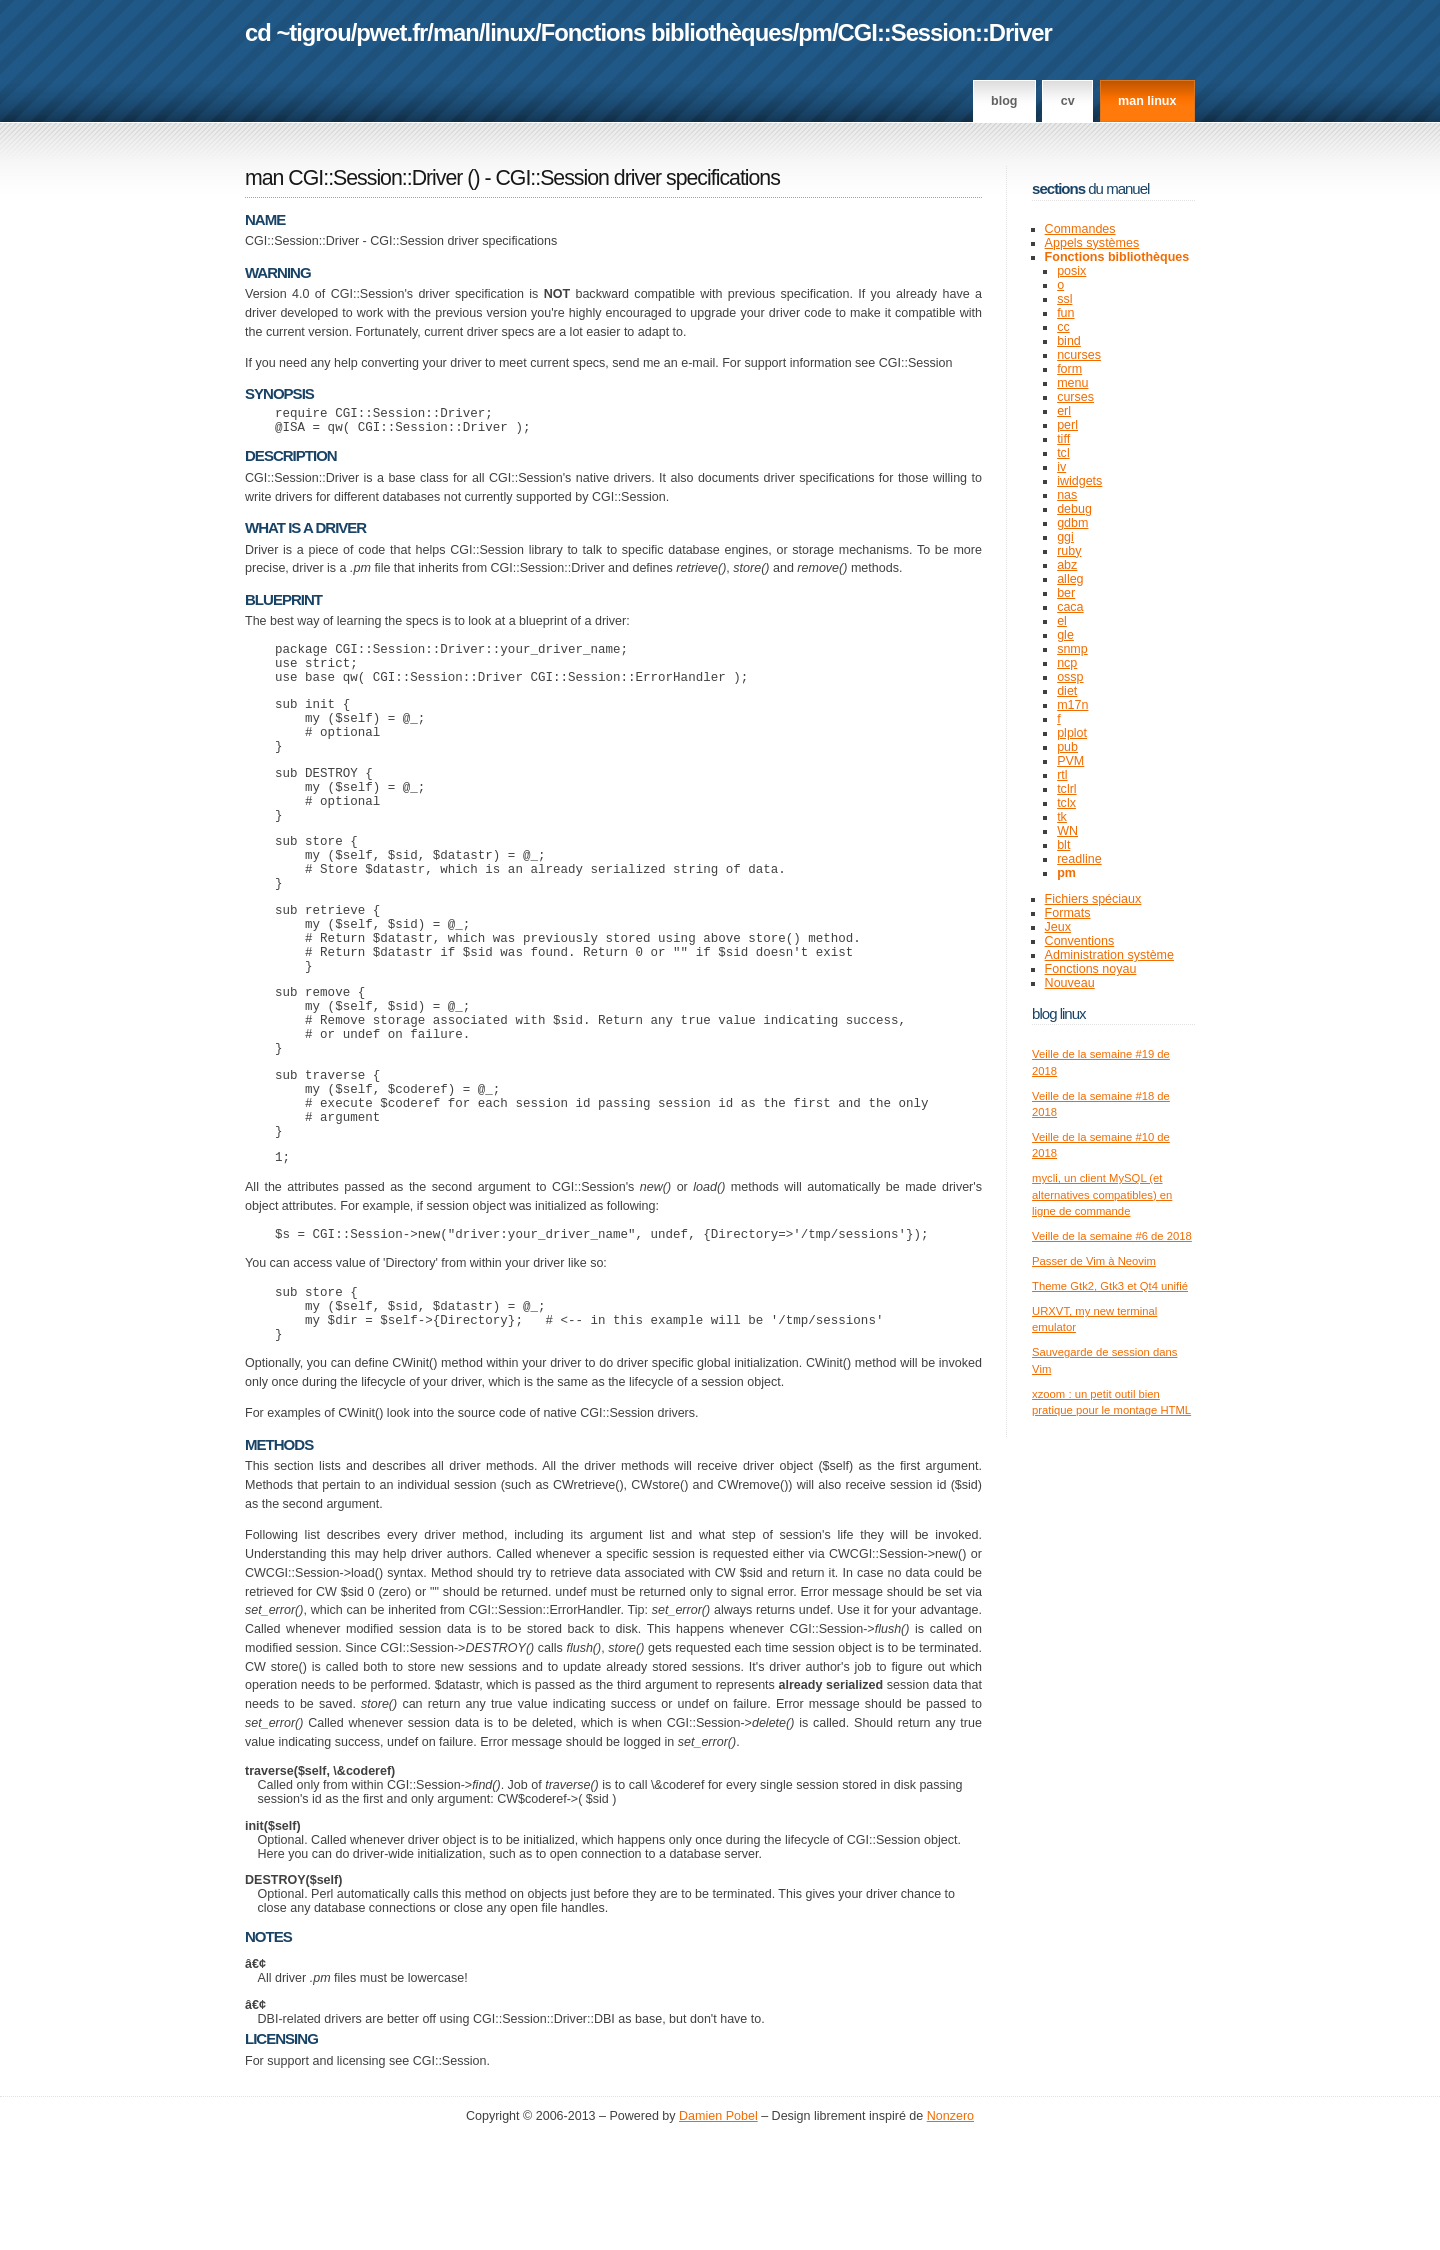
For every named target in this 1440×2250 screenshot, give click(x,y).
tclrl (1066, 789)
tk (1062, 817)
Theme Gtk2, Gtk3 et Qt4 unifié (1110, 1286)
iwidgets (1079, 481)
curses (1075, 397)
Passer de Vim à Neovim (1094, 1261)
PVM (1070, 761)
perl (1067, 425)
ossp (1070, 677)
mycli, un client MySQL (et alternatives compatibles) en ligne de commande (1102, 1194)
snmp (1072, 649)
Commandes (1080, 229)
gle (1065, 635)
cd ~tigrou (298, 32)
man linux (1147, 101)
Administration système (1109, 955)
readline (1079, 859)
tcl (1063, 453)
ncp (1067, 663)
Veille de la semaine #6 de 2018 (1112, 1236)
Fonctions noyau (1091, 969)
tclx (1066, 803)
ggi (1065, 537)
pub (1067, 747)
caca (1070, 607)
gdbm (1072, 523)
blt (1063, 845)
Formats (1068, 913)
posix (1071, 271)
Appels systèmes (1092, 243)
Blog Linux (1059, 1013)
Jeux (1058, 927)
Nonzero (950, 2230)
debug (1074, 509)
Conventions (1080, 941)
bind (1069, 341)
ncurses (1079, 355)
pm (815, 32)
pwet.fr (391, 32)
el (1062, 621)
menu (1072, 383)
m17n (1072, 705)
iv (1061, 467)
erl (1064, 411)
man (456, 32)
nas (1067, 495)
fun (1065, 313)
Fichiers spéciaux (1093, 899)
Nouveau (1070, 983)
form (1069, 369)
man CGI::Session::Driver (353, 178)
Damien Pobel (718, 2230)
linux (510, 32)
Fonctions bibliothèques (667, 32)
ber (1066, 593)
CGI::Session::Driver (945, 32)
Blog (1004, 101)
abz (1067, 565)
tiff (1063, 439)
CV (1068, 101)
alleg (1070, 579)
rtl (1062, 775)
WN (1067, 831)
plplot (1072, 733)
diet (1067, 691)
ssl (1064, 299)
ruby (1069, 551)
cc (1063, 327)
